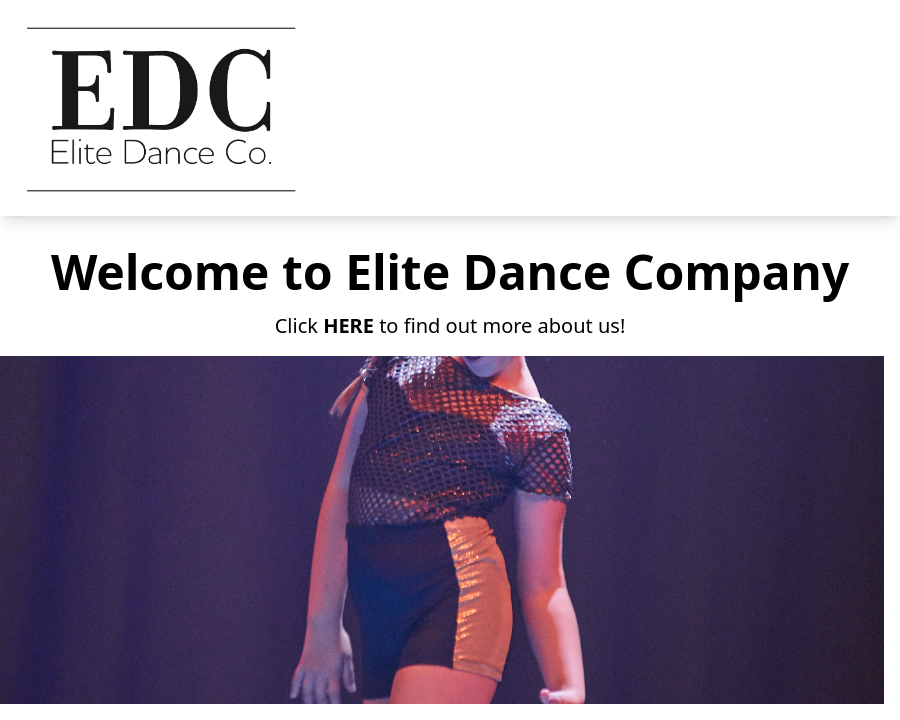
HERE (348, 325)
